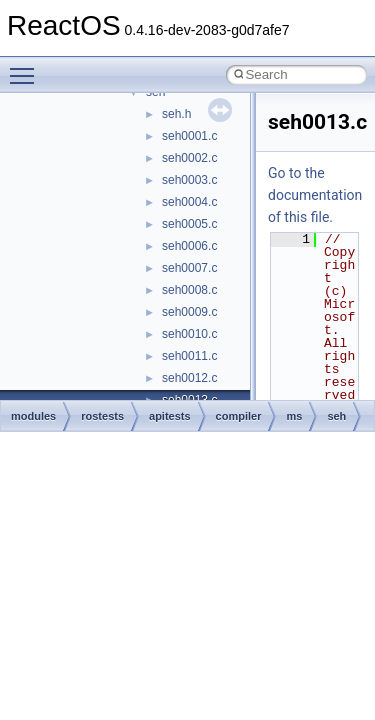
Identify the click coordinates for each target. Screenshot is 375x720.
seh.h (176, 114)
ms (294, 416)
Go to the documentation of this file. (315, 195)
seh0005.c (189, 224)
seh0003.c (189, 180)
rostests (102, 416)
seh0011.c (189, 356)
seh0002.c (189, 158)
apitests (170, 416)
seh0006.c (189, 246)
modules (33, 416)
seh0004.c (189, 202)
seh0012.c (189, 378)
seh (336, 416)
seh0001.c (189, 136)
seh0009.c (189, 312)
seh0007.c (189, 268)
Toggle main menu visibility (27, 67)
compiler (239, 416)
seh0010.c (189, 334)
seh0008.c (189, 290)
